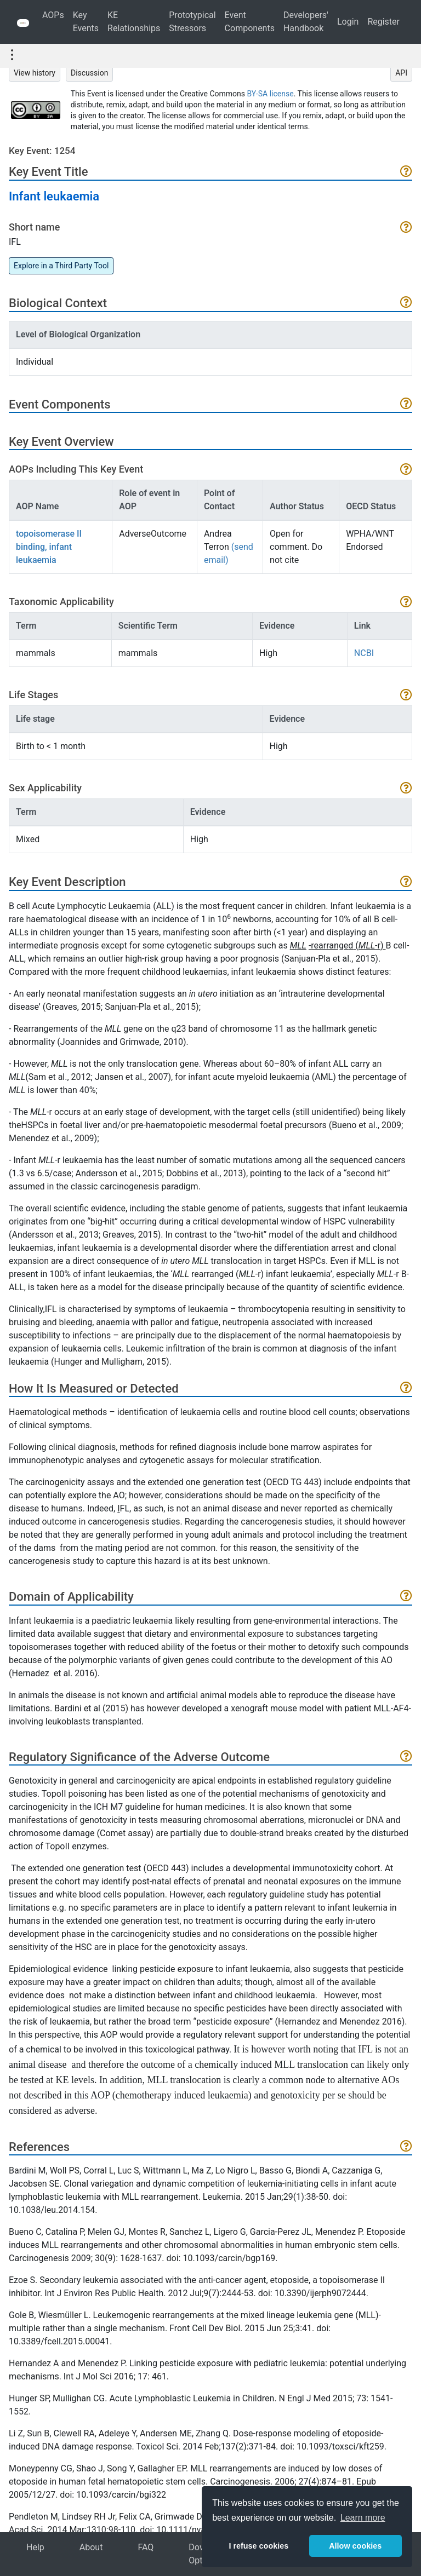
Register (383, 21)
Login (348, 21)
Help (35, 2547)
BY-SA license (270, 93)
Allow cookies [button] (355, 2546)
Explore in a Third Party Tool (61, 265)
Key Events (86, 21)
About (91, 2547)
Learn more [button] (362, 2517)
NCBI (364, 653)
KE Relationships (133, 21)
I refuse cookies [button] (258, 2546)
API (401, 72)
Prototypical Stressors (192, 21)
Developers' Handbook (305, 21)
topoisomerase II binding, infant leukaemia (49, 546)
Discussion (89, 72)
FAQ (145, 2547)
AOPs (53, 15)
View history (34, 72)
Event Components (250, 21)
